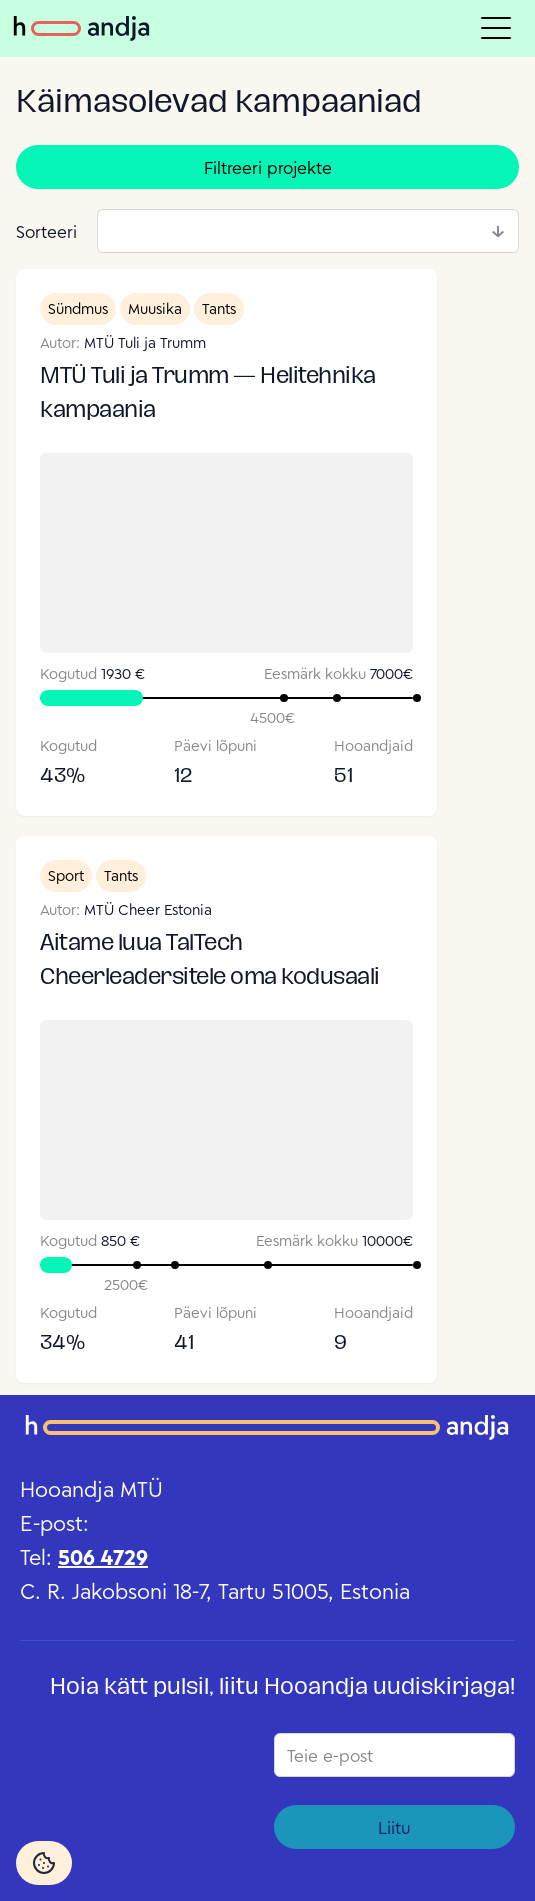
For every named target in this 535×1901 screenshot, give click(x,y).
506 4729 (103, 1557)
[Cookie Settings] (44, 1863)
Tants (219, 308)
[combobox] (308, 231)
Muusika (155, 308)
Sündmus (78, 308)
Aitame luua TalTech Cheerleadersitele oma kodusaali (210, 961)
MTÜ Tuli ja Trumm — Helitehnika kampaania (208, 394)
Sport (66, 875)
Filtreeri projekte (268, 167)
